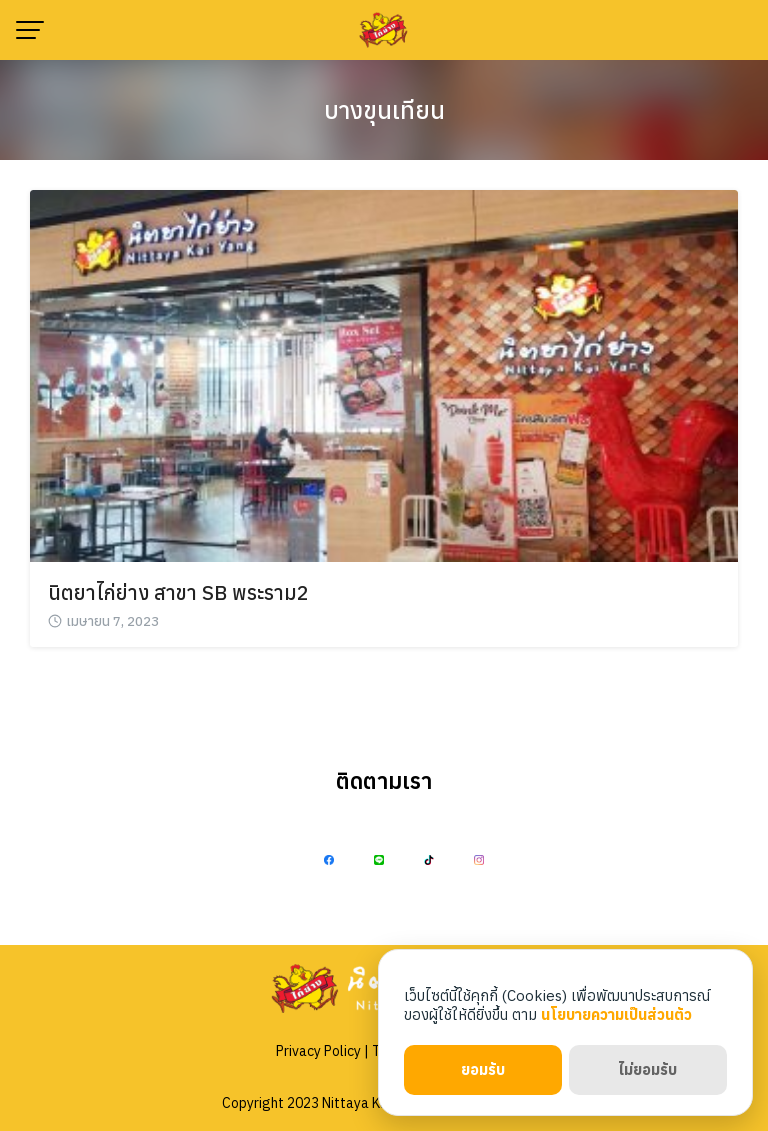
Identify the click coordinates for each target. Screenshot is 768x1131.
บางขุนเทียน (384, 110)
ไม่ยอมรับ (647, 1069)
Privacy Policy (318, 1051)
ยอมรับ (483, 1069)
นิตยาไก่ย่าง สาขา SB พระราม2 (178, 592)
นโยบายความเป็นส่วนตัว (616, 1014)
